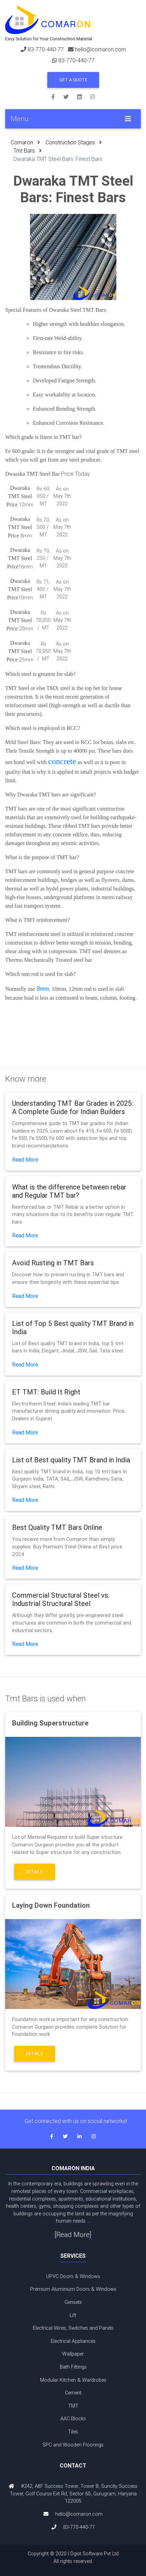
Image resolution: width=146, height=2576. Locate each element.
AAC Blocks (73, 2418)
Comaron (22, 142)
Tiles (73, 2432)
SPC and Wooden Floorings (73, 2445)
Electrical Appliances (73, 2341)
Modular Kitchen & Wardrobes (73, 2380)
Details (34, 1872)
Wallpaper (73, 2354)
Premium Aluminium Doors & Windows (73, 2289)
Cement (73, 2393)
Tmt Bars (24, 150)
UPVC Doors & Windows (73, 2276)
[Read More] (73, 2234)
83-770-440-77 (46, 49)
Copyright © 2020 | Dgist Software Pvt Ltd (73, 2558)
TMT (73, 2406)
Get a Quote (73, 80)
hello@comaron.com (100, 49)
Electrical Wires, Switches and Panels (73, 2328)
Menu (20, 118)
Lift (73, 2315)
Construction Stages (70, 142)
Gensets (73, 2302)
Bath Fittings (73, 2367)
